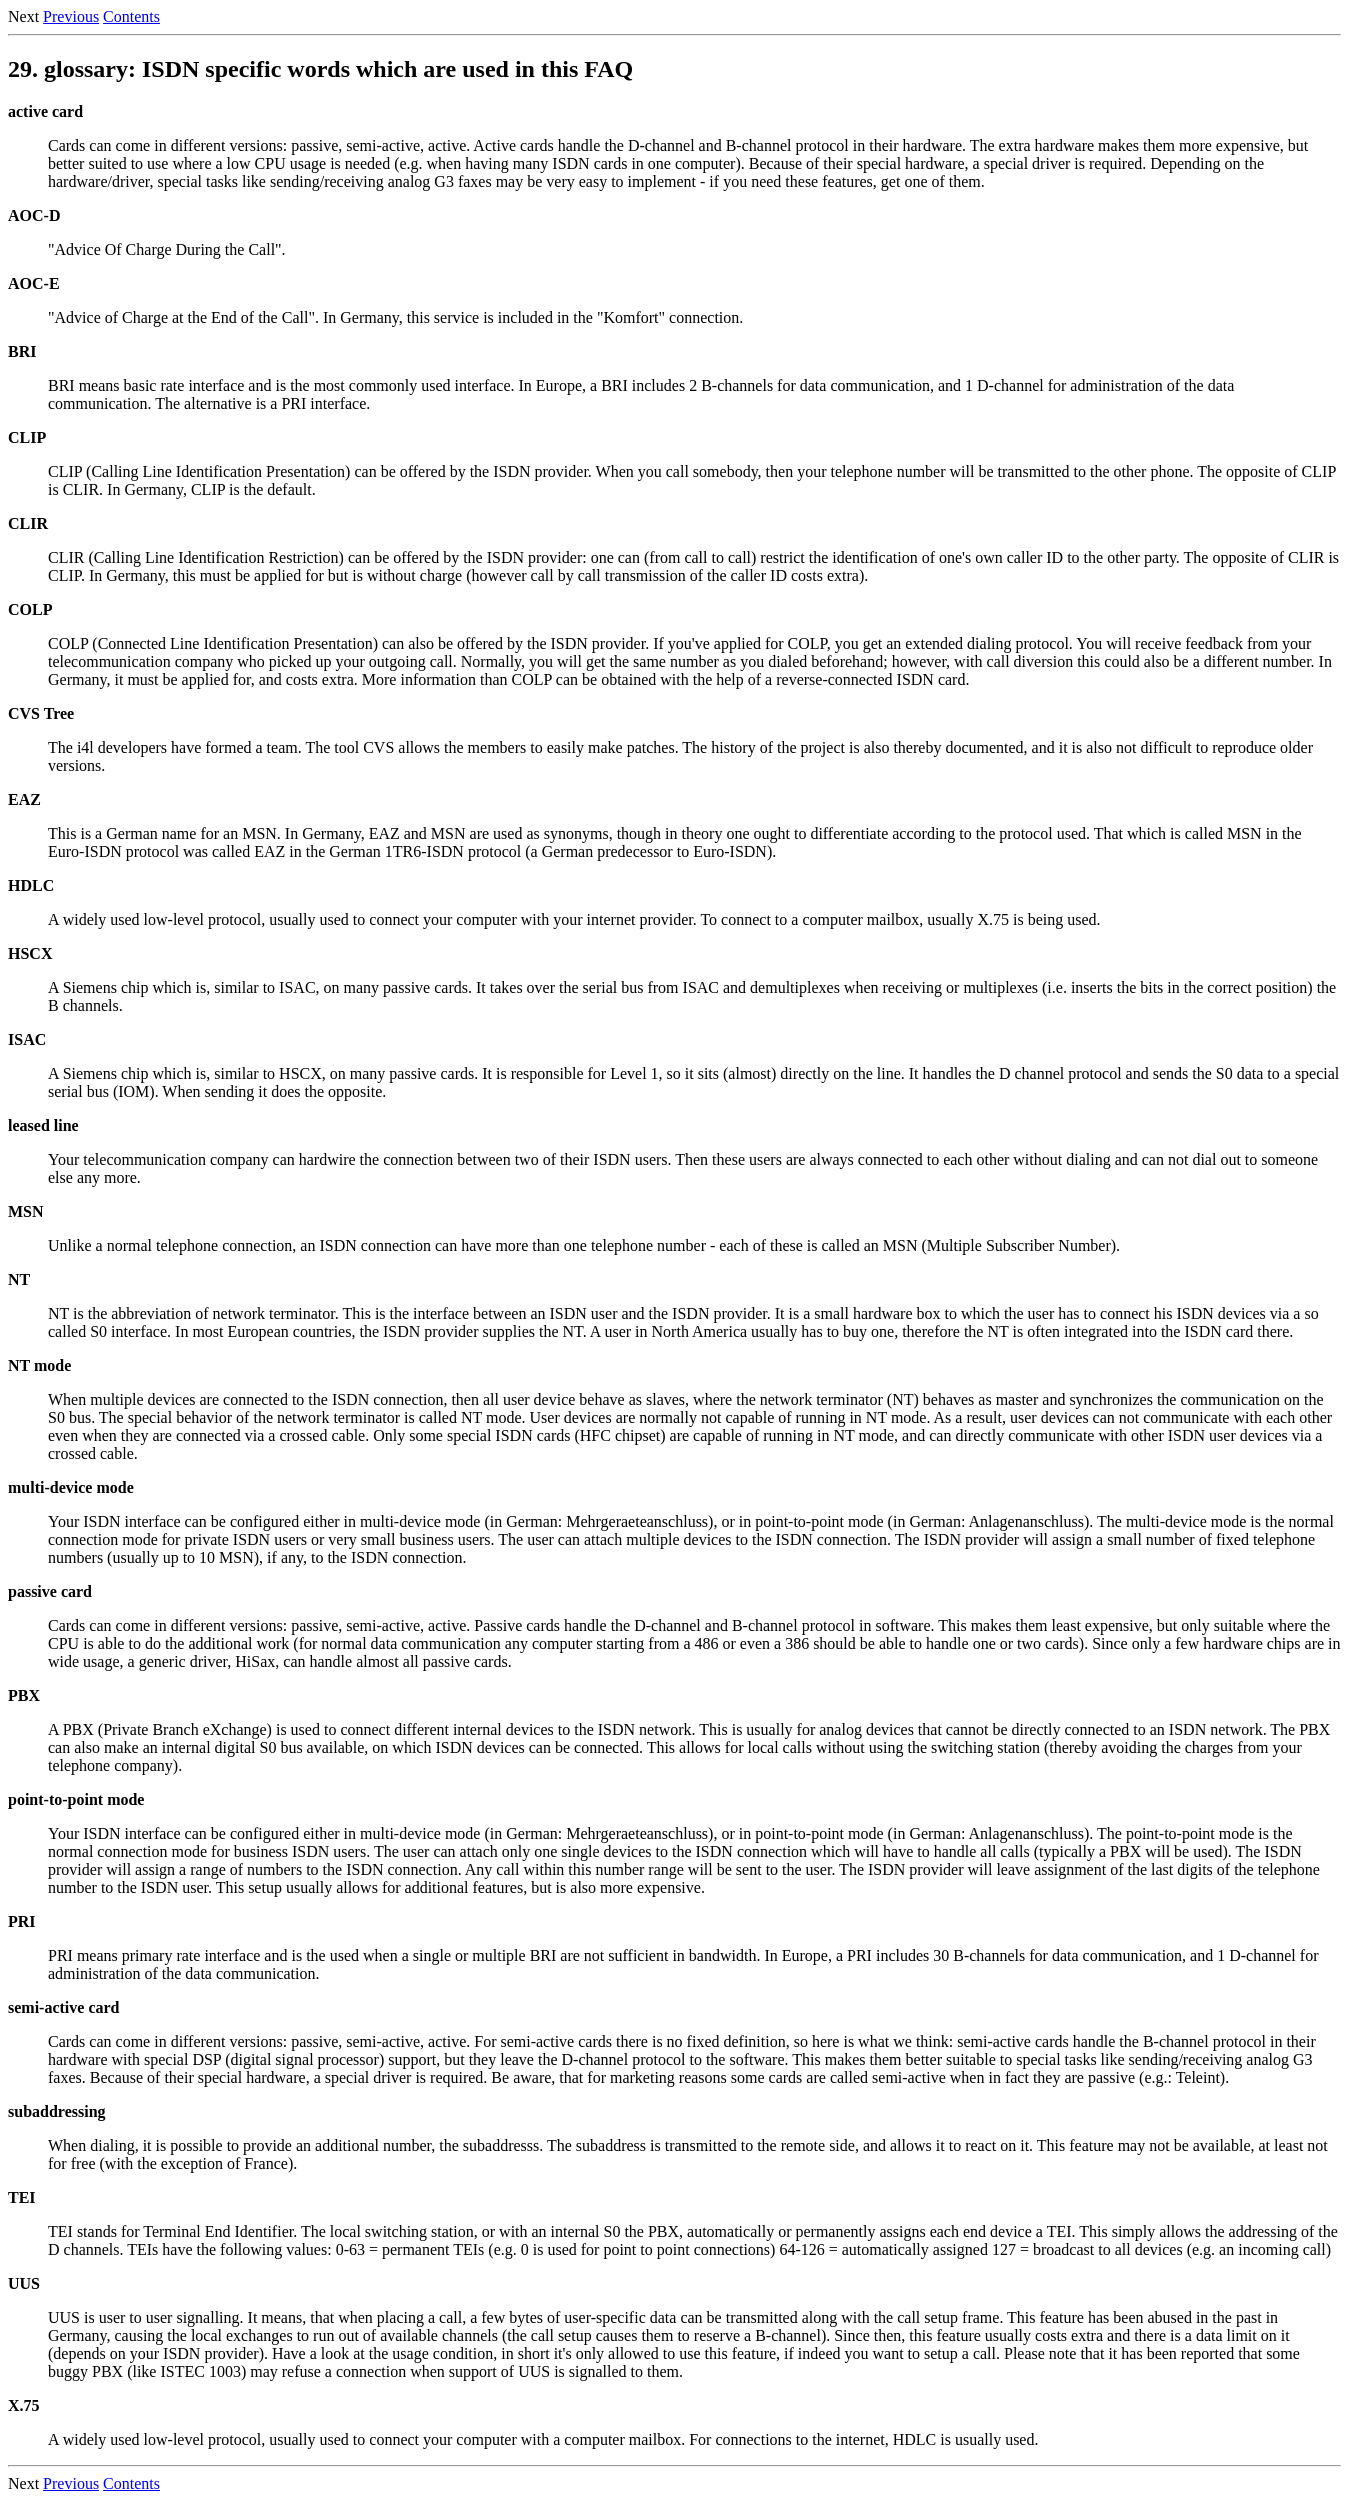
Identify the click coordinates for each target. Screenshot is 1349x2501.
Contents (131, 16)
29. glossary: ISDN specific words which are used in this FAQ (320, 69)
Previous (71, 16)
